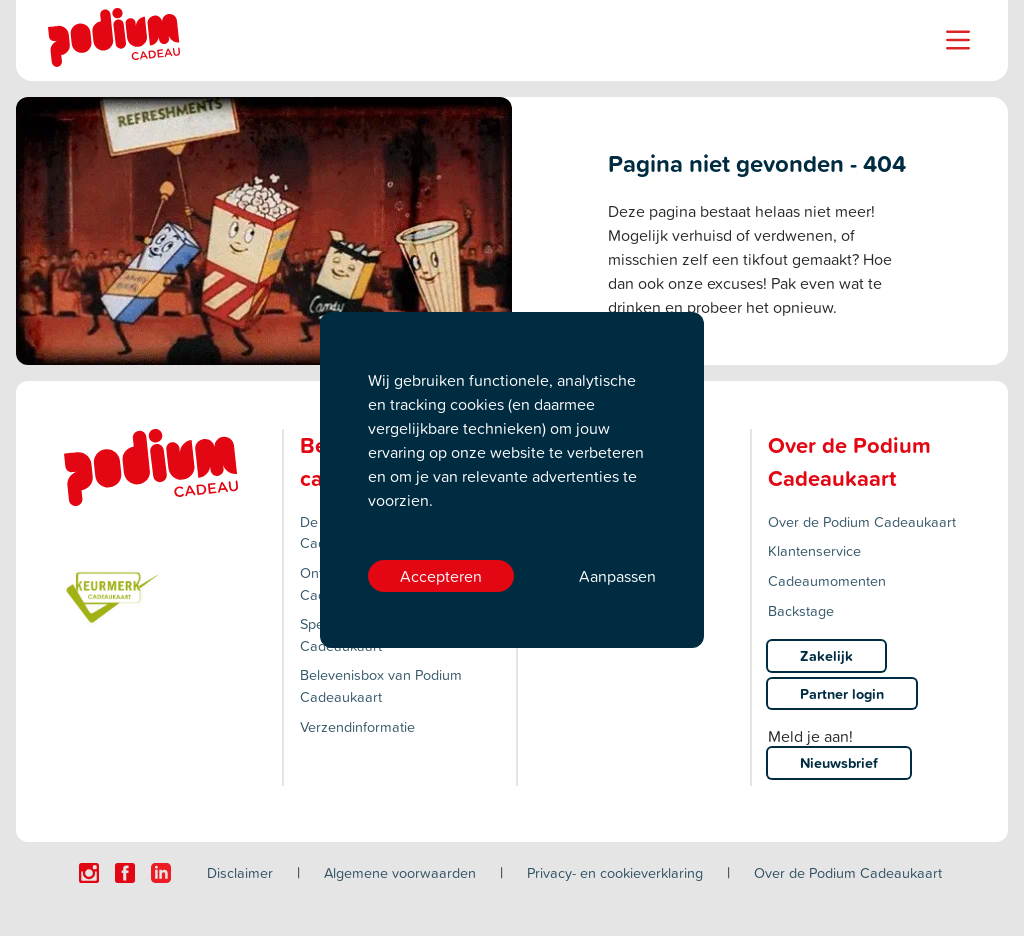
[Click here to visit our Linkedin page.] (161, 873)
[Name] (958, 40)
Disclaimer (240, 872)
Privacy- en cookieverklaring (615, 872)
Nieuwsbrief (839, 762)
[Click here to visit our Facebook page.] (125, 873)
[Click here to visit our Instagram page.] (89, 873)
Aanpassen (617, 576)
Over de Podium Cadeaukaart (862, 521)
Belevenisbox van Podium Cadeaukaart (381, 685)
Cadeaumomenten (827, 580)
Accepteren (441, 576)
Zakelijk (826, 655)
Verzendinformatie (357, 726)
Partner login (842, 693)
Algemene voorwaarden (400, 872)
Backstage (801, 610)
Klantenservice (814, 550)
